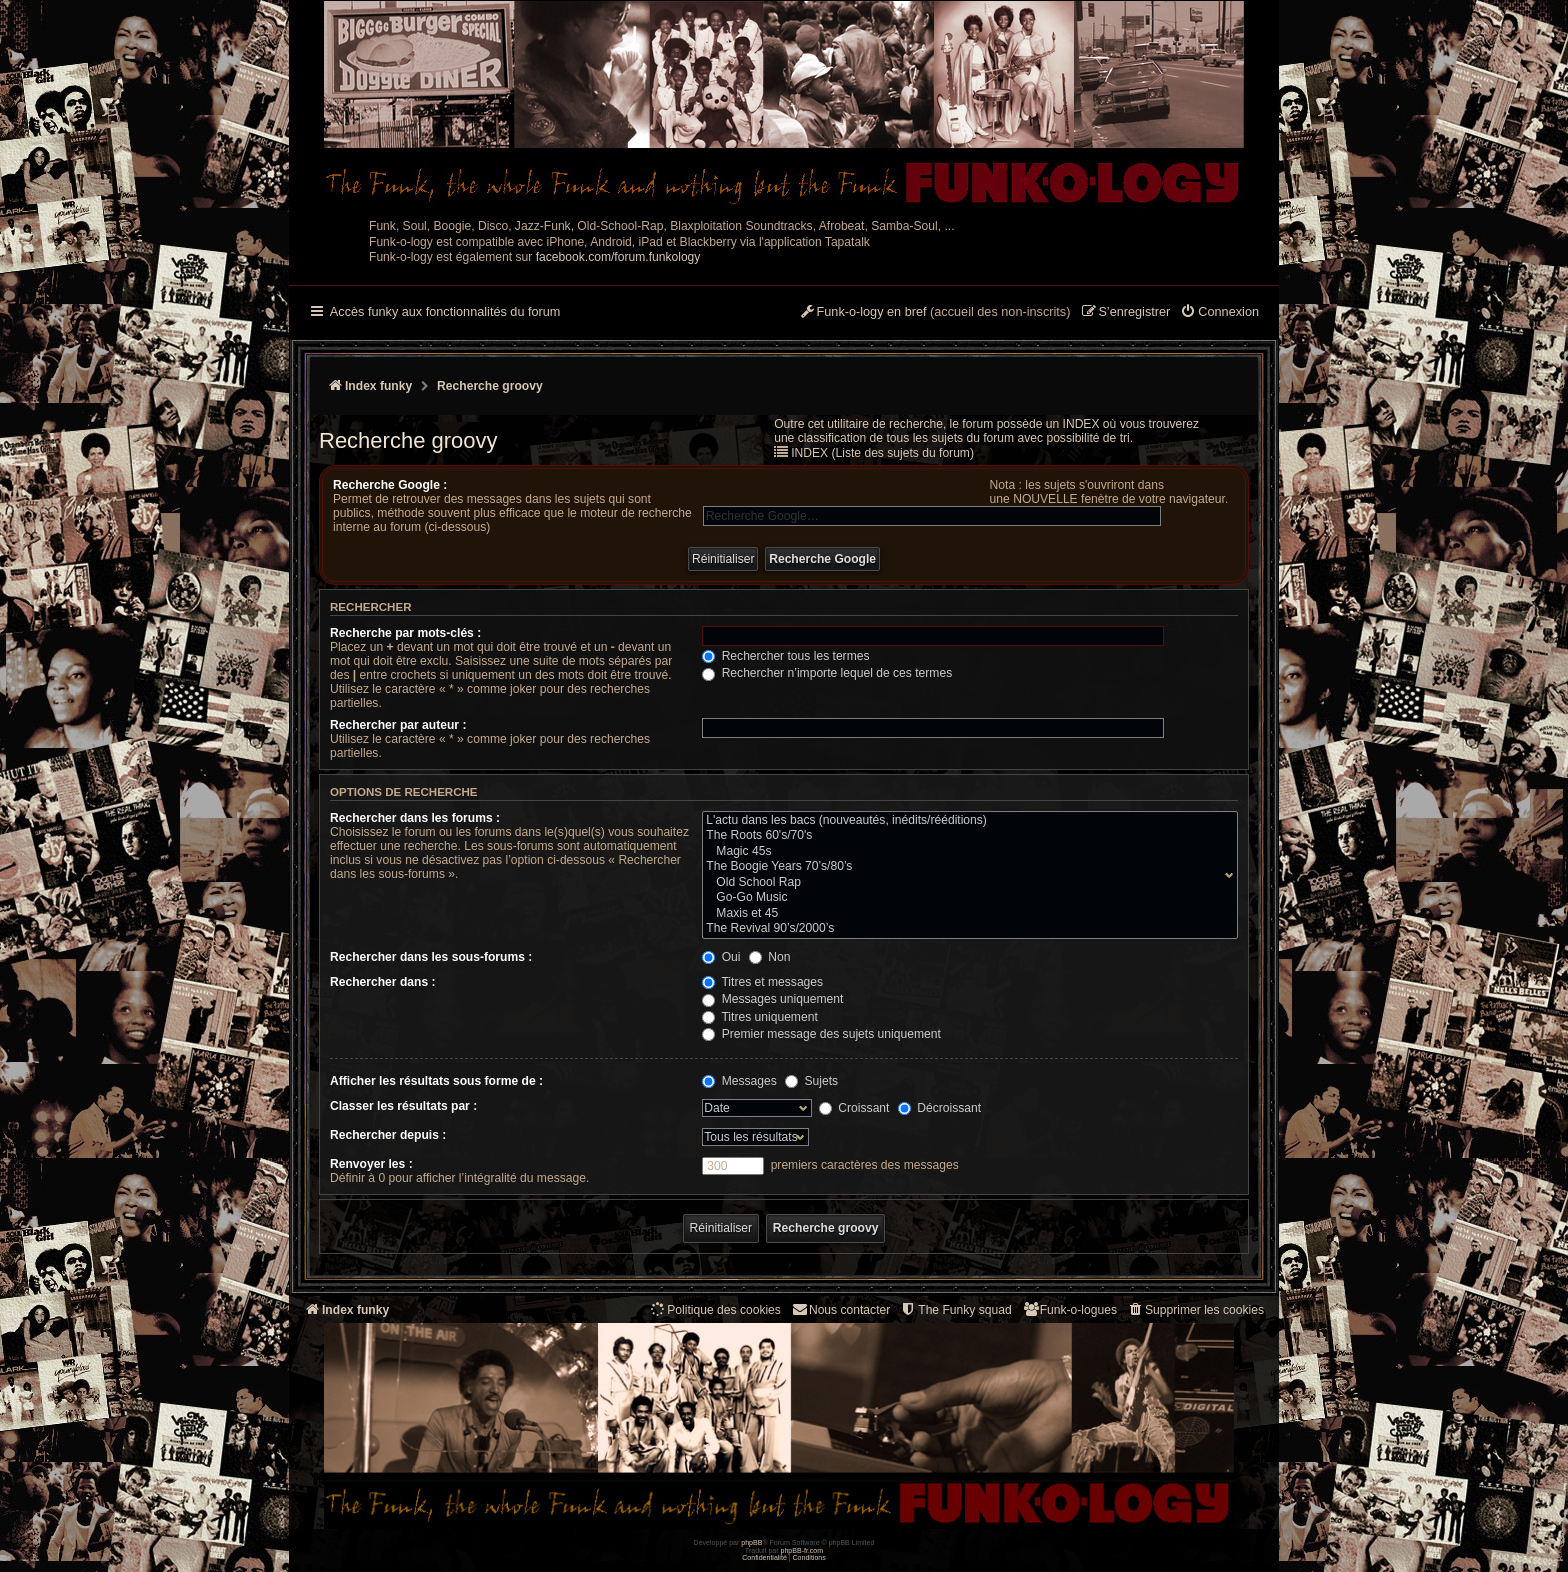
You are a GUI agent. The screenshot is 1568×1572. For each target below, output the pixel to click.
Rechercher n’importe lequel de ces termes (827, 673)
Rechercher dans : (383, 982)
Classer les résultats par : (403, 1106)
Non (770, 957)
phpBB (751, 1542)
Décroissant (939, 1108)
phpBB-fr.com (802, 1550)
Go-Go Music (965, 898)
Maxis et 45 (965, 914)
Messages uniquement (772, 999)
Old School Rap (965, 883)
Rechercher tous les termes (785, 656)
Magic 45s (965, 852)
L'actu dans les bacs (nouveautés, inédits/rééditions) (965, 821)
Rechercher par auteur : (398, 725)
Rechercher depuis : (388, 1135)
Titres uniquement (760, 1017)
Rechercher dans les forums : (415, 818)
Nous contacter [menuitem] (840, 1309)
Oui (721, 957)
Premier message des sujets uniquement (821, 1034)
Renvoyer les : (371, 1164)
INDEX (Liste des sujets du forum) (882, 453)
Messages (739, 1081)
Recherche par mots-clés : (405, 633)
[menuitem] (1219, 313)
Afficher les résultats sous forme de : (436, 1081)
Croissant (854, 1108)
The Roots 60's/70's (965, 836)
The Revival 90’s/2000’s (965, 929)
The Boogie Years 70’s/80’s (965, 867)
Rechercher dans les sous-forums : (431, 957)
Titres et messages (762, 982)
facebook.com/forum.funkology (618, 257)
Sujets (811, 1081)
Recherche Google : (390, 485)
